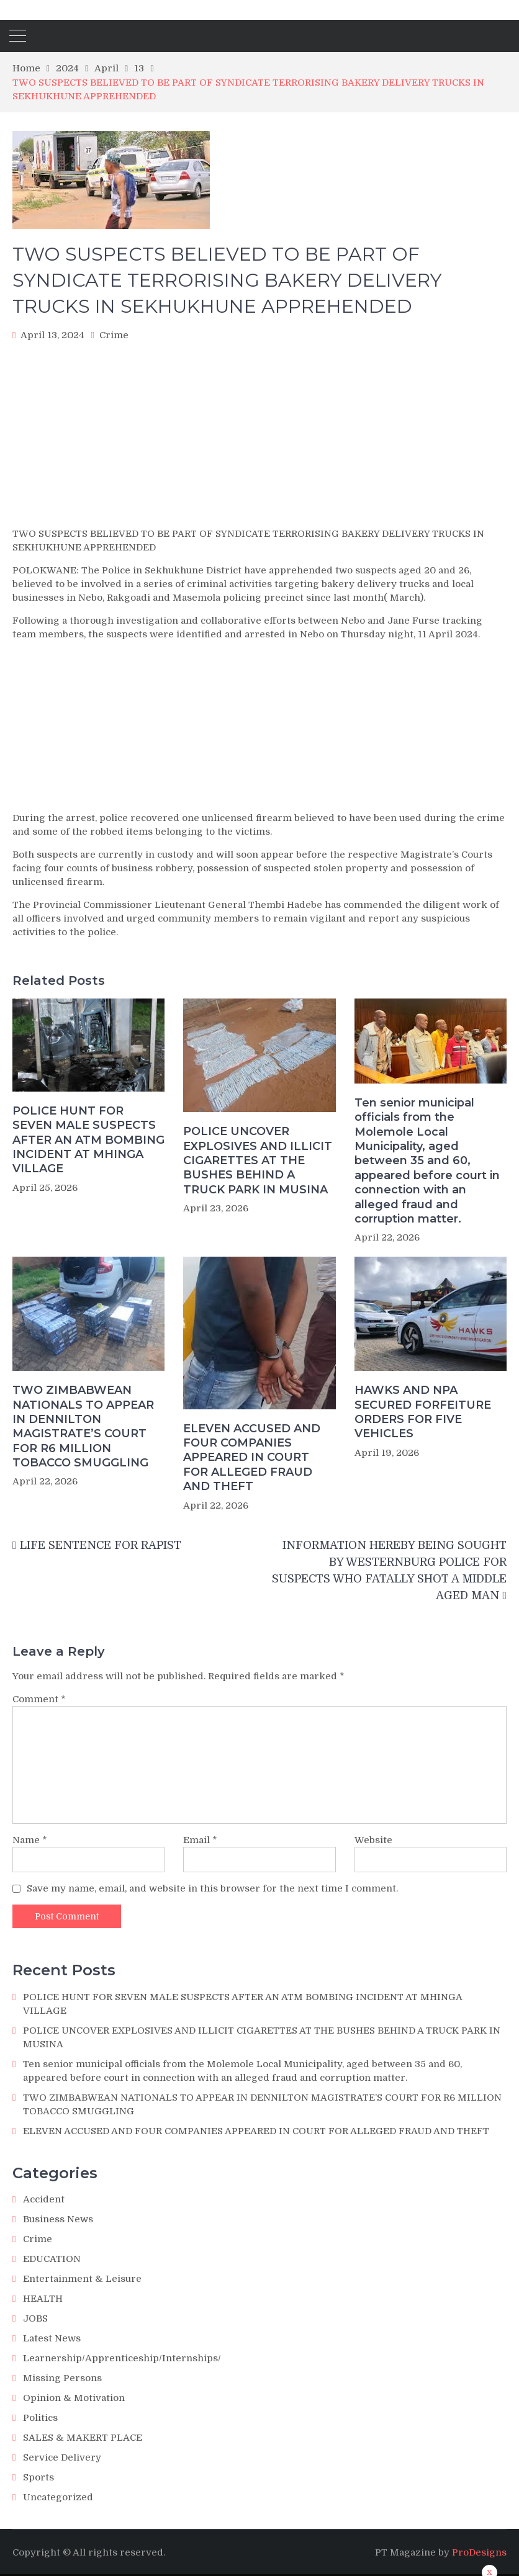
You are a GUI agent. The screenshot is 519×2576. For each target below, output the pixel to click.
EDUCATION (52, 2258)
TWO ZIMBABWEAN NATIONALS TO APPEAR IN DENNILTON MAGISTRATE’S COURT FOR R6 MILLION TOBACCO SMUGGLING (83, 1426)
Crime (114, 335)
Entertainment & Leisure (82, 2278)
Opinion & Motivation (74, 2397)
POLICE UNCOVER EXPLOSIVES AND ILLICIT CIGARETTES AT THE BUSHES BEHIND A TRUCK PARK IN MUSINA (257, 1160)
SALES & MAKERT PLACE (82, 2437)
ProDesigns (479, 2552)
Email (200, 1840)
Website (373, 1840)
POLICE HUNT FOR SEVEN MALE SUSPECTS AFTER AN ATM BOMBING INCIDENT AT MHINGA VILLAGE (88, 1140)
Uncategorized (58, 2497)
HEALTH (43, 2298)
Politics (40, 2417)
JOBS (35, 2318)
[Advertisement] (259, 438)
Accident (44, 2199)
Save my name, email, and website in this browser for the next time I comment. (212, 1888)
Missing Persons (62, 2378)
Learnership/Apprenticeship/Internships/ (122, 2358)
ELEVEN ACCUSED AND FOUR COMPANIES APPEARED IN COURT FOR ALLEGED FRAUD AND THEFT (251, 1458)
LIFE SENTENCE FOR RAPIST (100, 1545)
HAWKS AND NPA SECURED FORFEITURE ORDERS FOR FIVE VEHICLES (422, 1411)
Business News (58, 2219)
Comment (39, 1699)
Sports (38, 2477)
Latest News (52, 2338)
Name (29, 1840)
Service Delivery (62, 2457)
